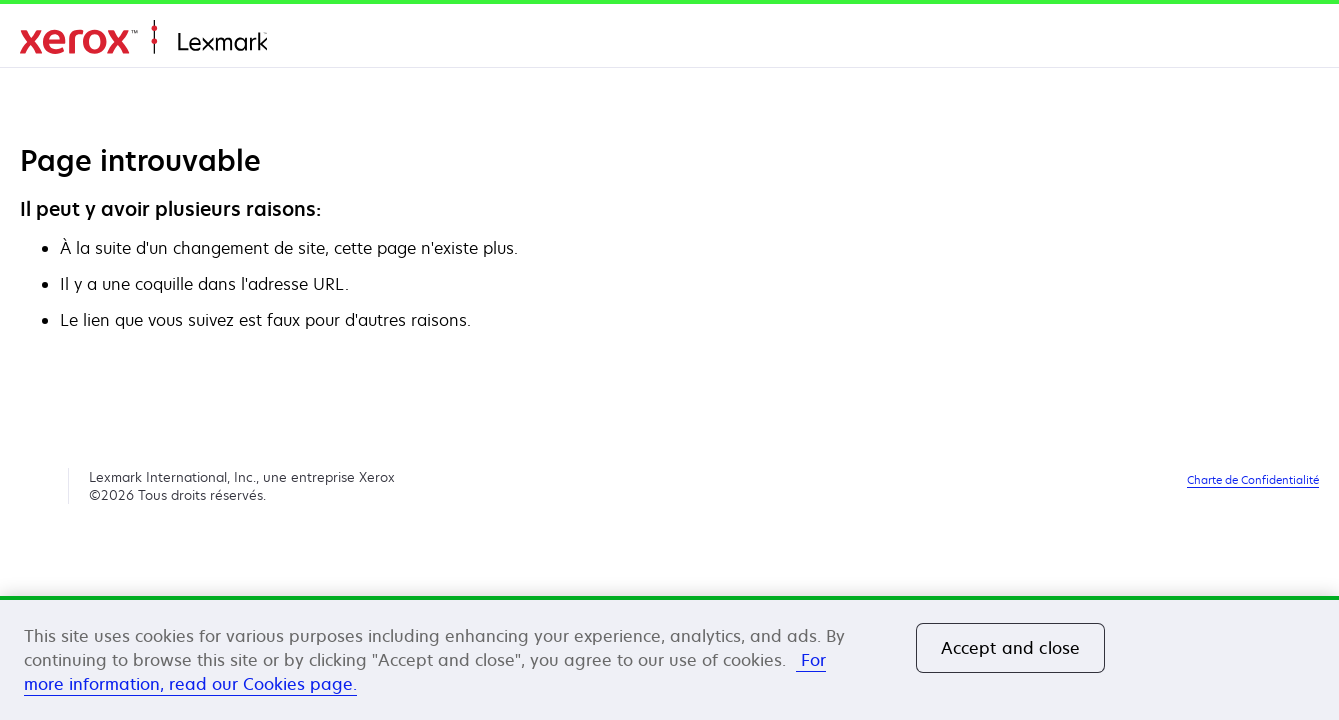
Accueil (143, 37)
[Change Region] (1295, 40)
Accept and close (1011, 648)
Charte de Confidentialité (1253, 479)
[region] (669, 658)
